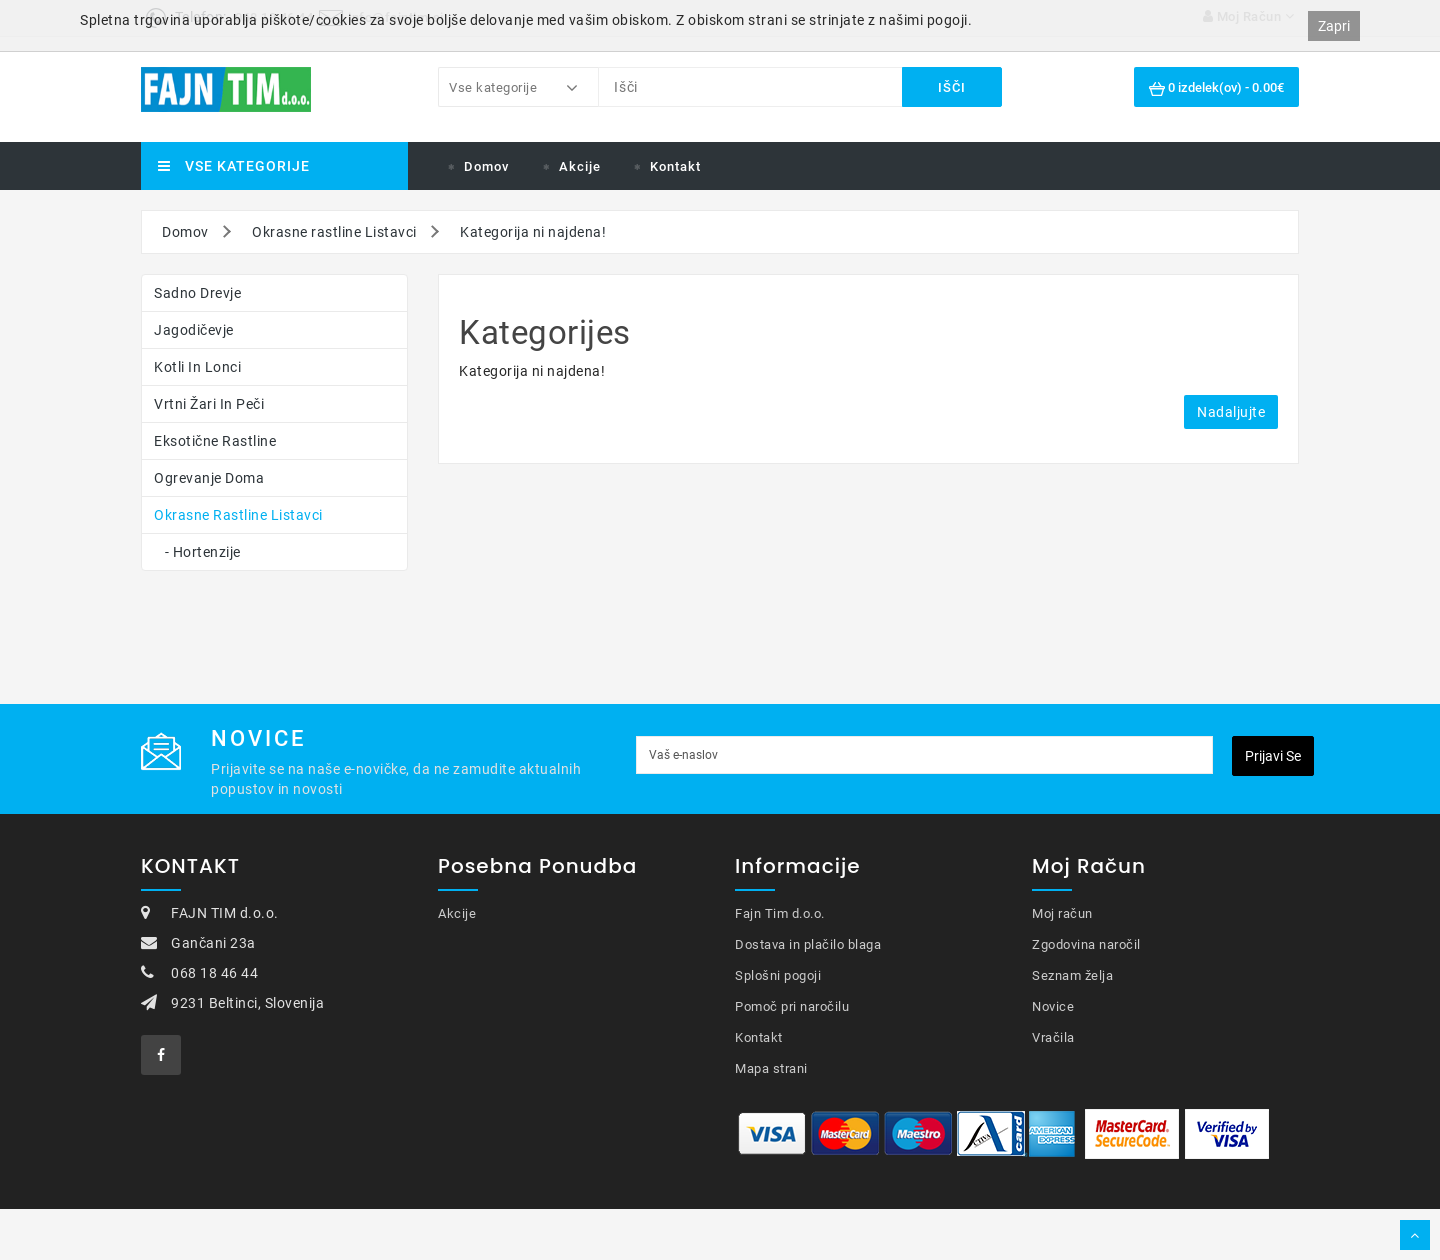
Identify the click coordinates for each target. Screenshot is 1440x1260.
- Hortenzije (197, 552)
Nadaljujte (1231, 412)
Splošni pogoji (778, 975)
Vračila (1053, 1037)
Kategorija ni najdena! (533, 232)
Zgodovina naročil (1086, 944)
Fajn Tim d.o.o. (780, 913)
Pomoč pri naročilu (792, 1006)
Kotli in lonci (197, 367)
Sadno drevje (197, 293)
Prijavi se (1273, 756)
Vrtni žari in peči (209, 404)
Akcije (580, 166)
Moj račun (1062, 913)
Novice (1053, 1006)
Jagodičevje (194, 330)
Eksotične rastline (215, 441)
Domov (486, 166)
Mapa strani (771, 1068)
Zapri (1334, 26)
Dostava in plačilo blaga (808, 944)
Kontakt (675, 166)
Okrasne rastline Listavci (334, 232)
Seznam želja (1072, 975)
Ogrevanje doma (209, 478)
